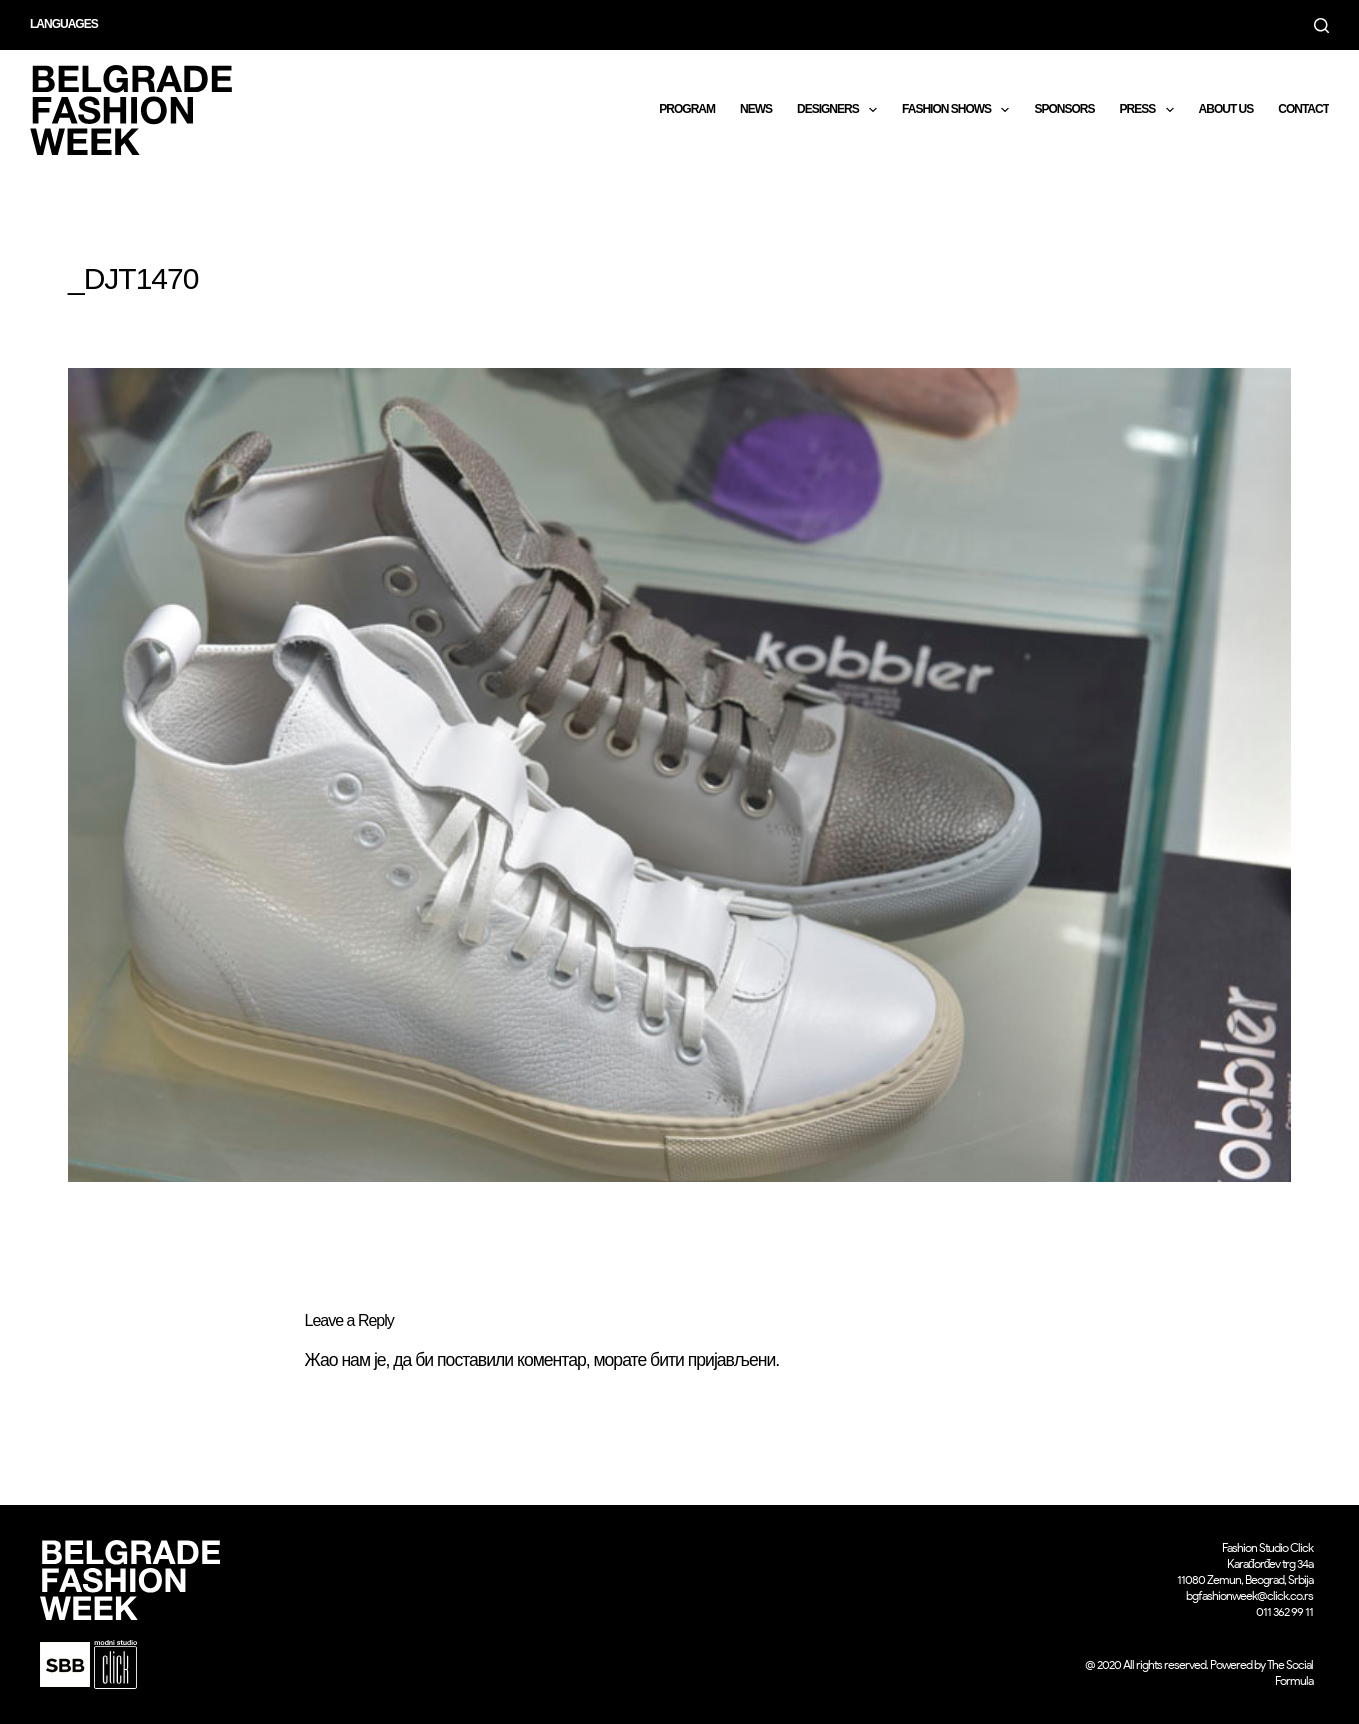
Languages (64, 24)
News (756, 109)
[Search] (1321, 25)
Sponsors (1064, 109)
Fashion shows (959, 110)
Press (1150, 110)
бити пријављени (712, 1360)
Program (687, 109)
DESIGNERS (841, 110)
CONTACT (1303, 109)
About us (1226, 109)
